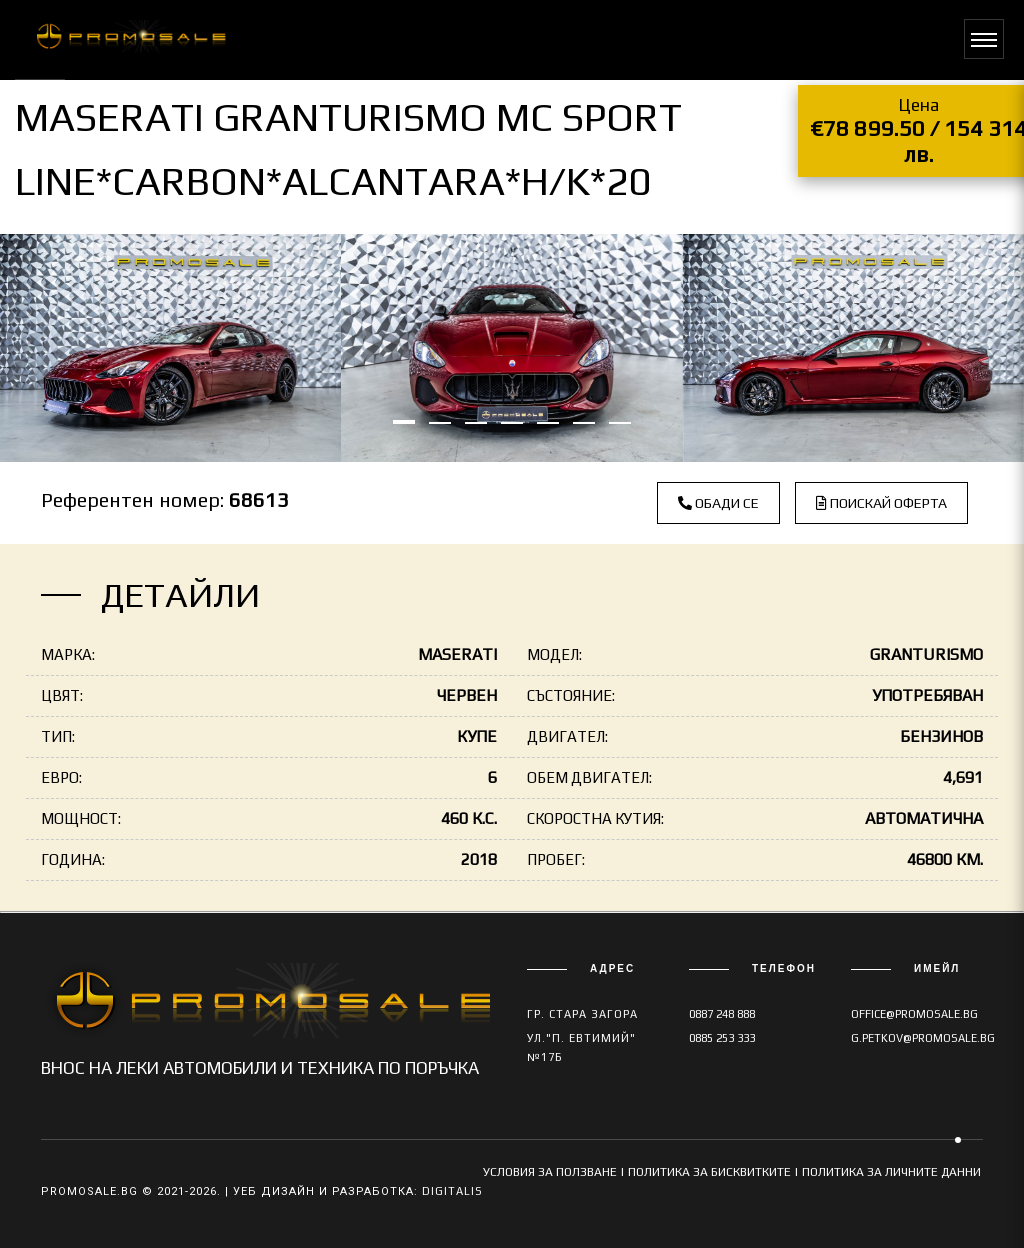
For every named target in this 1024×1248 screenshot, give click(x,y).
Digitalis (452, 1191)
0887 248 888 (722, 1014)
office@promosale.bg (914, 1014)
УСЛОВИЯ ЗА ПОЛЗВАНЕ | (555, 1172)
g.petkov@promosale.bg (923, 1038)
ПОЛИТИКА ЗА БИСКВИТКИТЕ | (715, 1172)
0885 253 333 (722, 1038)
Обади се (718, 503)
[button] (404, 422)
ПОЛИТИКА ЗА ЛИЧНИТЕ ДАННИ (891, 1172)
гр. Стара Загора (582, 1014)
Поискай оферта (881, 503)
